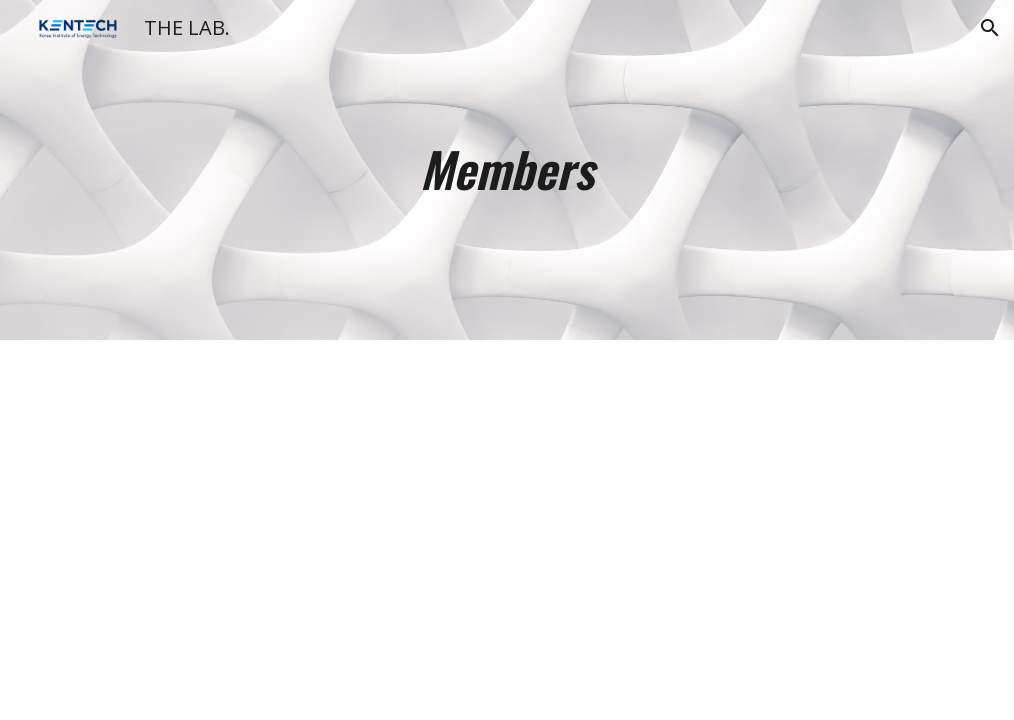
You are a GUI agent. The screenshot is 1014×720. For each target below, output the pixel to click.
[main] (506, 170)
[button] (990, 28)
